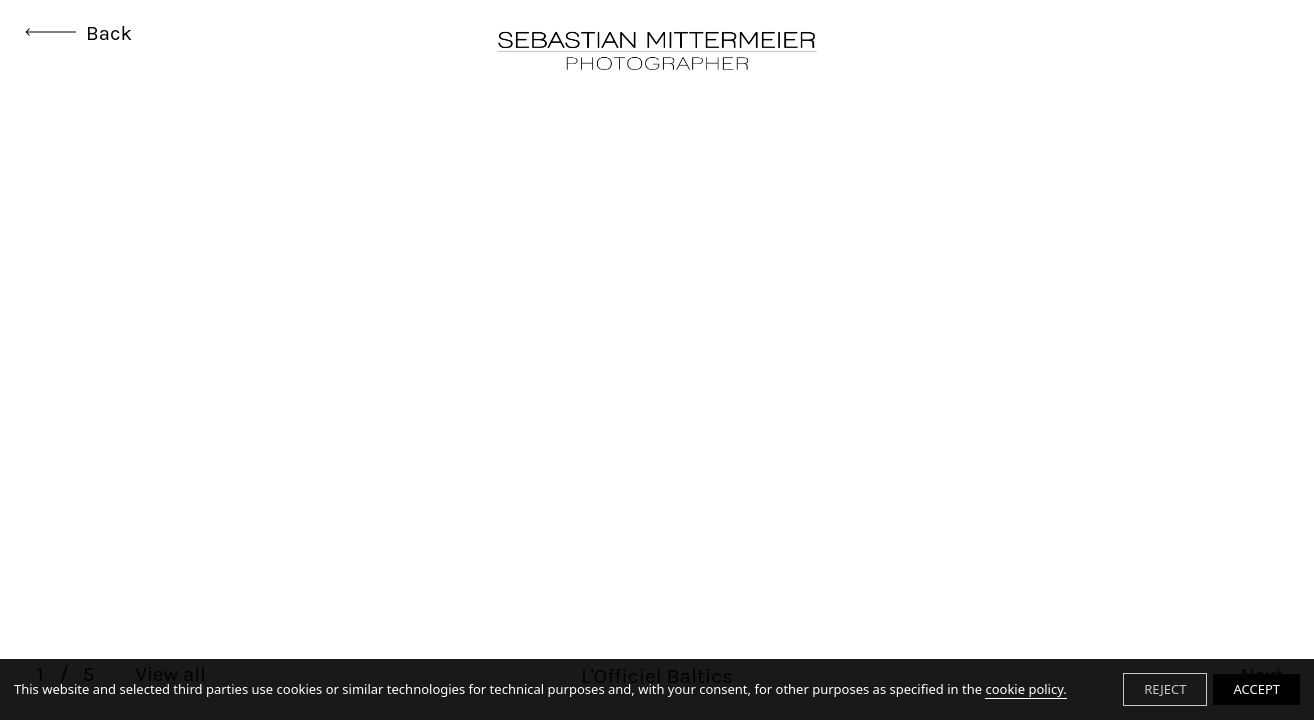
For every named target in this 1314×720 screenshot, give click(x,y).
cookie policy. (1025, 689)
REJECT (1165, 689)
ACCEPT (1256, 689)
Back (78, 33)
